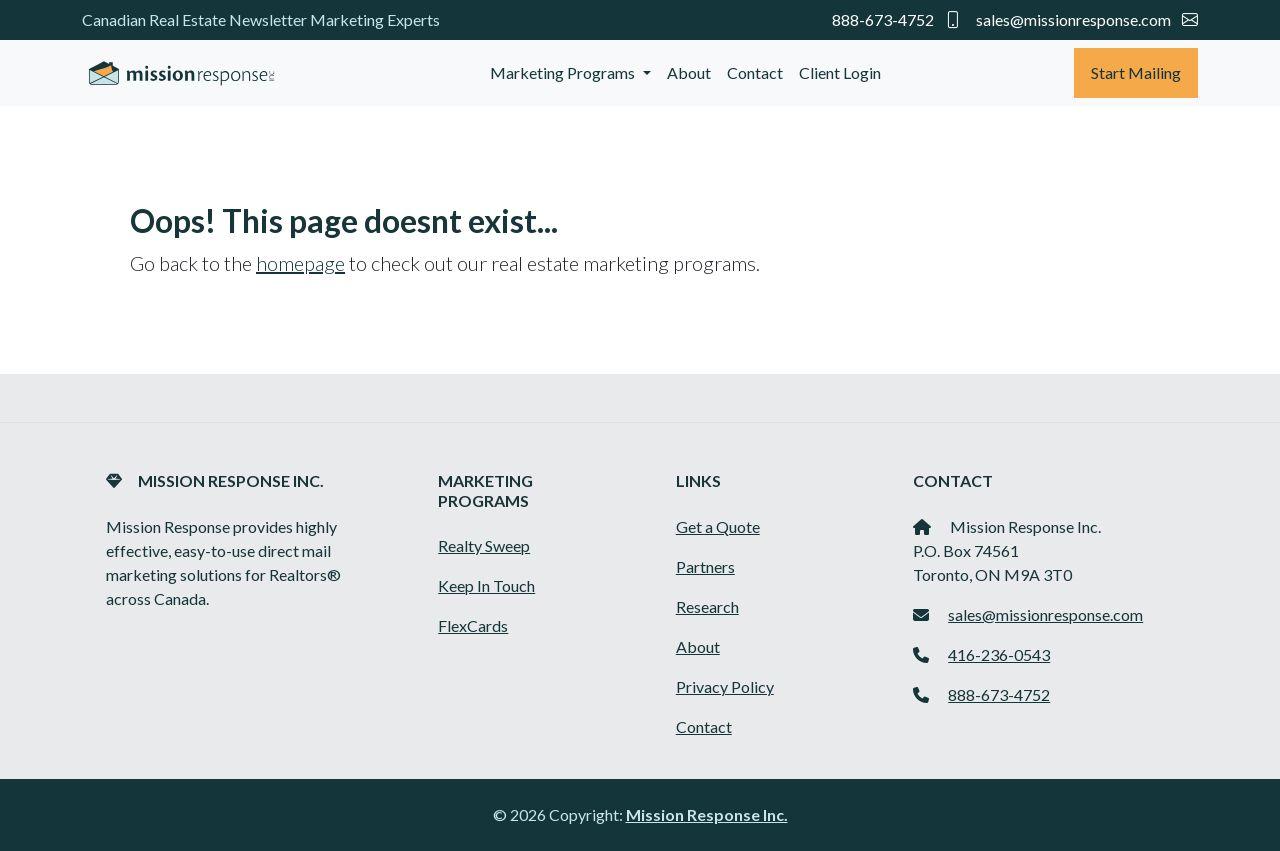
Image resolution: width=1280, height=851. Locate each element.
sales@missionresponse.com (1087, 19)
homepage (300, 263)
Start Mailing (1136, 72)
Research (707, 606)
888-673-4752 (898, 19)
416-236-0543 (999, 654)
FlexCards (473, 625)
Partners (705, 566)
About (689, 72)
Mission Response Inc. (707, 814)
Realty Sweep (484, 545)
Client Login (840, 72)
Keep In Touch (486, 585)
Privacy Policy (725, 686)
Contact (755, 72)
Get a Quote (718, 526)
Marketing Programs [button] (564, 72)
